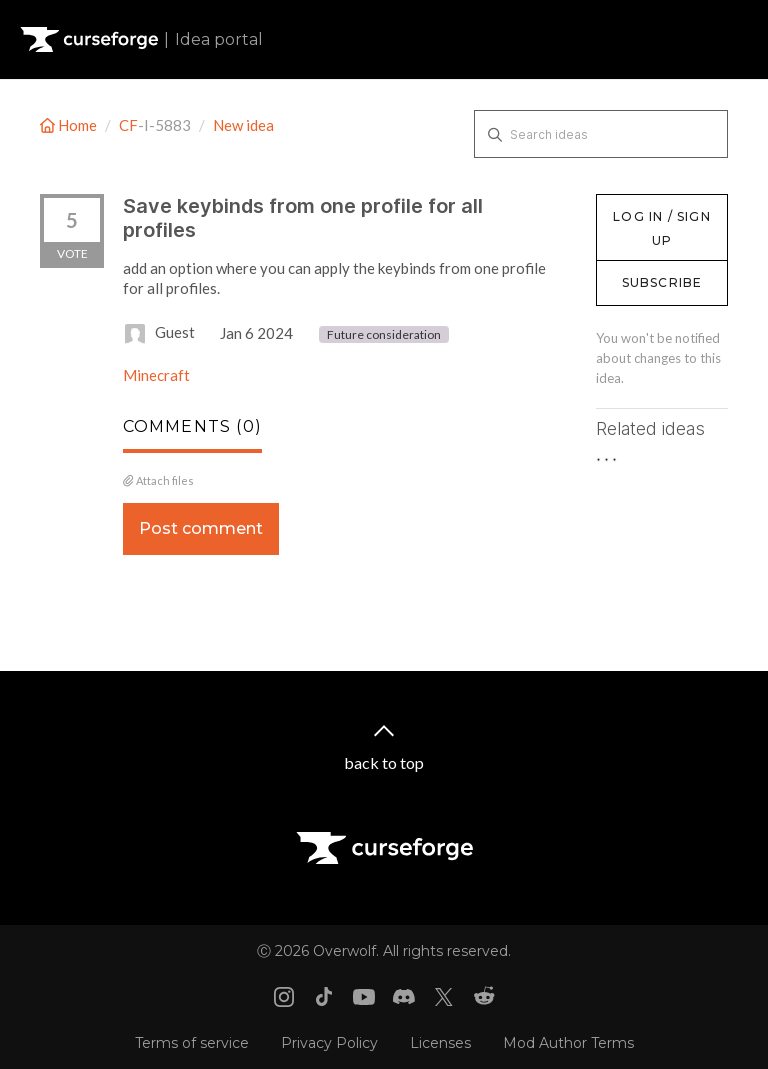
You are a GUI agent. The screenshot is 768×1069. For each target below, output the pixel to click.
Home (70, 125)
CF (128, 125)
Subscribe (662, 282)
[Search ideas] (601, 134)
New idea (243, 125)
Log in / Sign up (646, 204)
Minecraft (156, 375)
